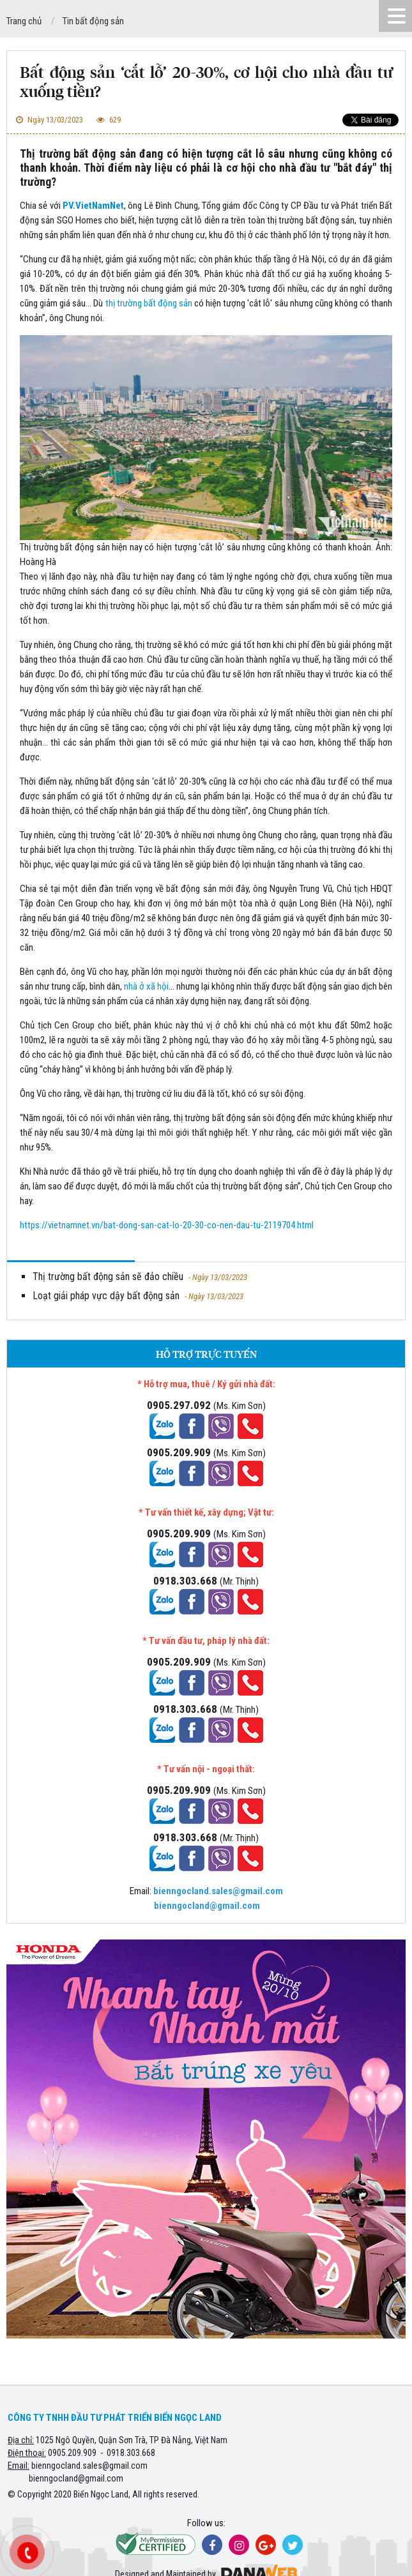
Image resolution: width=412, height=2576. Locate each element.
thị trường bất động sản (148, 303)
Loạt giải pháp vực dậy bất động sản (138, 1296)
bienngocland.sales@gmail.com (89, 2465)
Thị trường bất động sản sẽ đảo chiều (140, 1276)
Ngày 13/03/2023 (48, 119)
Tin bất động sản (93, 21)
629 (107, 119)
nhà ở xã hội (146, 986)
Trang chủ (24, 21)
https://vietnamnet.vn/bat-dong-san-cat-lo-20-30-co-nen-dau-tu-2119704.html (167, 1225)
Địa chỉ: (21, 2440)
